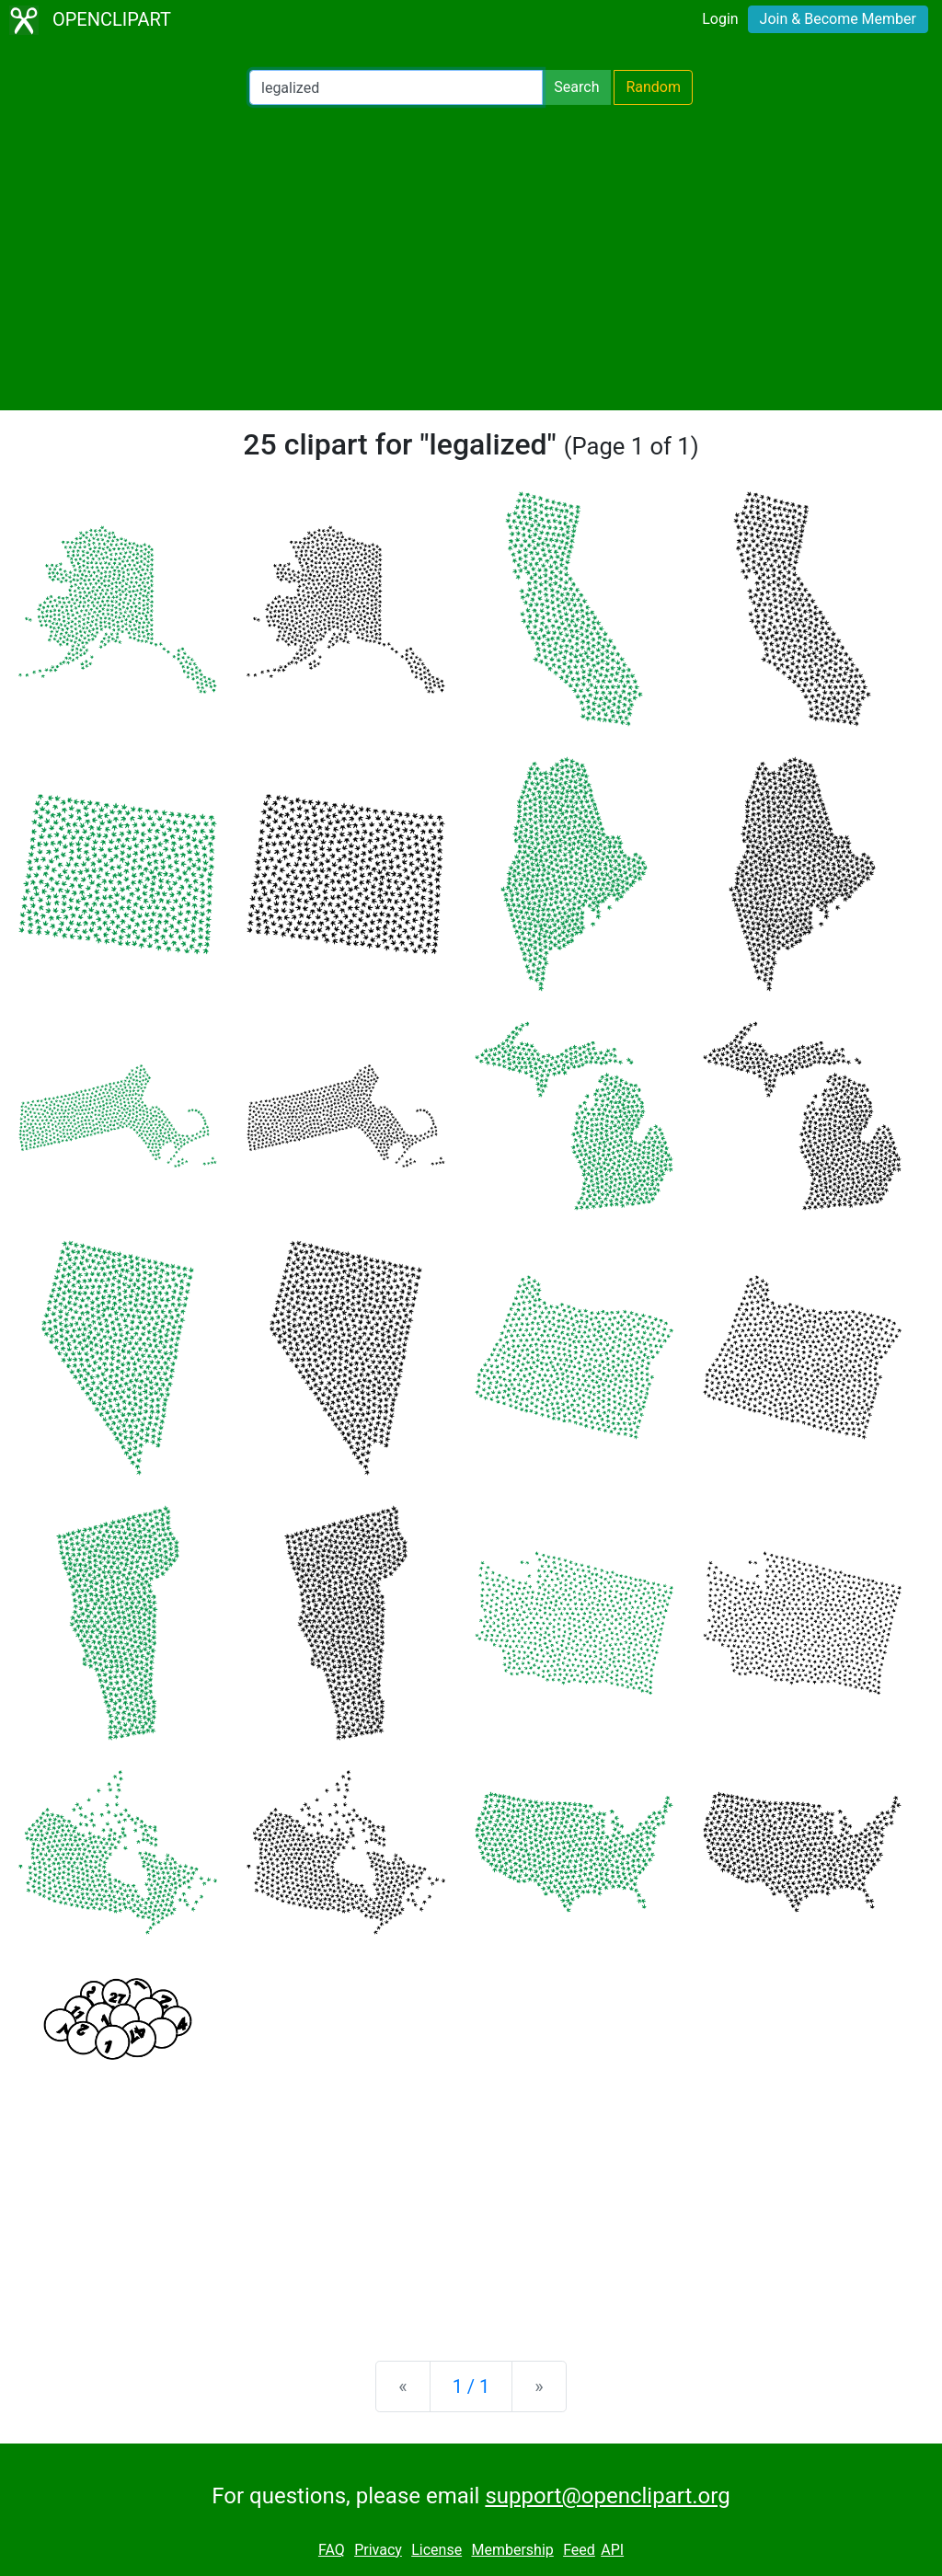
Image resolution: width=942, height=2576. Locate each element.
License (436, 2550)
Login (720, 19)
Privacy (378, 2550)
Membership (512, 2550)
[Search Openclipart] (396, 87)
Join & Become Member (838, 19)
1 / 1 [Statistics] (471, 2386)
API (612, 2550)
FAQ (331, 2550)
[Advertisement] (471, 257)
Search (576, 87)
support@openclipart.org (607, 2496)
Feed (579, 2550)
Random (653, 87)
